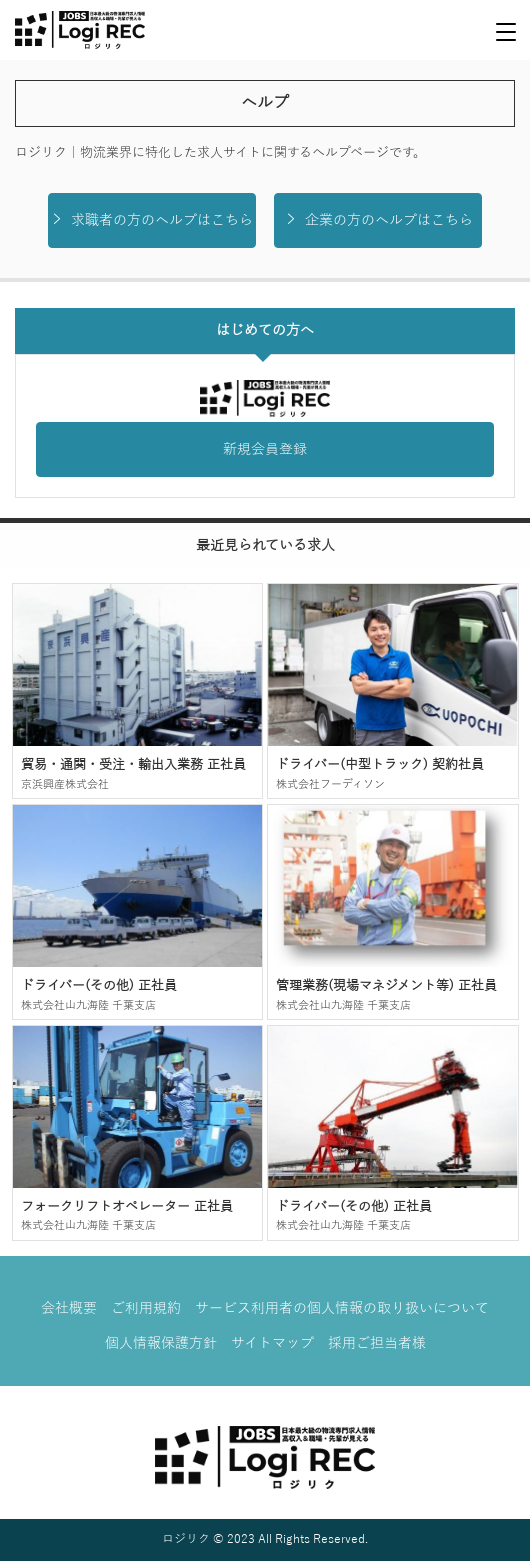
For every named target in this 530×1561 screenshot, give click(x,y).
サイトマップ (272, 1343)
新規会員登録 (265, 449)
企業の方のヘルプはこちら (378, 220)
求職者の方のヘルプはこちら (151, 220)
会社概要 (69, 1308)
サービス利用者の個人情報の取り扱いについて (342, 1308)
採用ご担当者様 (377, 1343)
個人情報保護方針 (161, 1343)
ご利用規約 (146, 1308)
